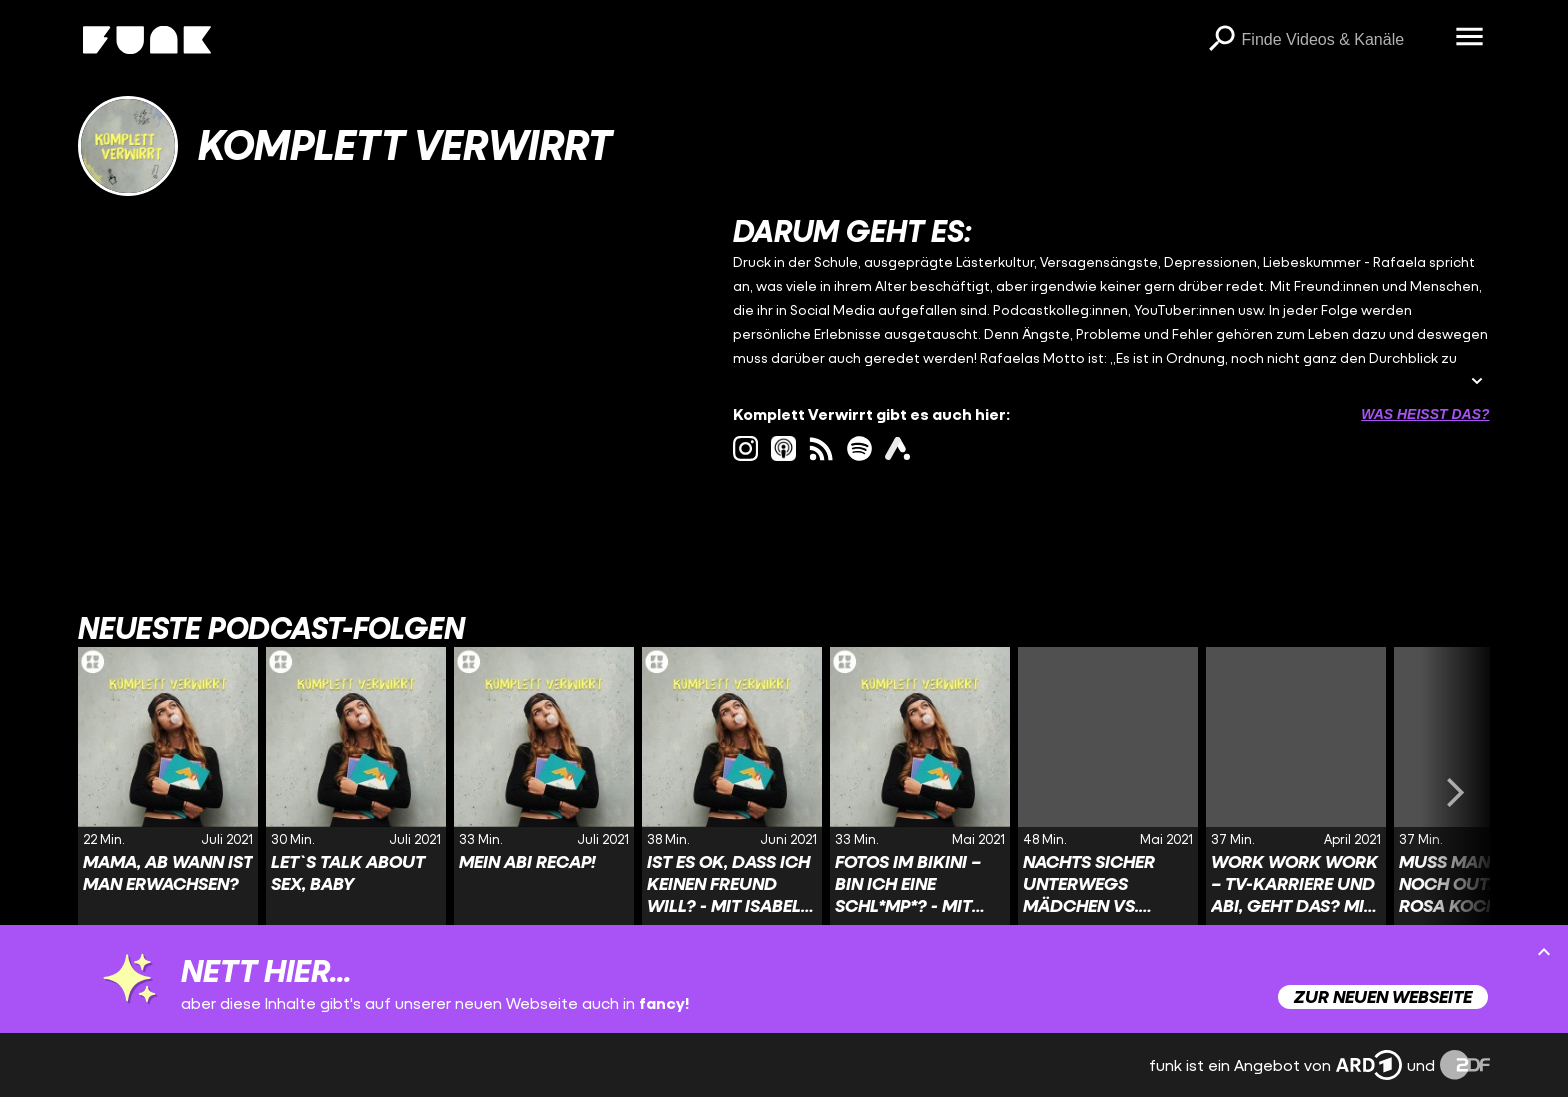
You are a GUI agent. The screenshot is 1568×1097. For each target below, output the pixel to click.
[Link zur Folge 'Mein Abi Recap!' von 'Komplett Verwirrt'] (544, 792)
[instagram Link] (745, 448)
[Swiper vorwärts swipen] (1456, 792)
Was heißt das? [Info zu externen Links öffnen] (1425, 414)
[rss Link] (821, 448)
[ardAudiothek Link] (897, 448)
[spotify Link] (859, 448)
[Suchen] (1222, 40)
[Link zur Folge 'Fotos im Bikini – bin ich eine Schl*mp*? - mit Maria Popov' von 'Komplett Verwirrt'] (920, 792)
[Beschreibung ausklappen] (1477, 382)
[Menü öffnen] (1470, 38)
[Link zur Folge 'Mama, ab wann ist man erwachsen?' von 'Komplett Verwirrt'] (168, 792)
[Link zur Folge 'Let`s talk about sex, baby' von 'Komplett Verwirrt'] (356, 792)
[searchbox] (1342, 40)
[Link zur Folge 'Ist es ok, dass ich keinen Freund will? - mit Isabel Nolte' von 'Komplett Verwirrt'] (732, 792)
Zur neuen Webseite (1383, 996)
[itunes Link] (783, 448)
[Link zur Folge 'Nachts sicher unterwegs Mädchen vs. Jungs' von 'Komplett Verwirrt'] (1108, 792)
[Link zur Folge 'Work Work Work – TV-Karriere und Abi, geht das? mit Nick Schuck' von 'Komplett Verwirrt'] (1296, 792)
